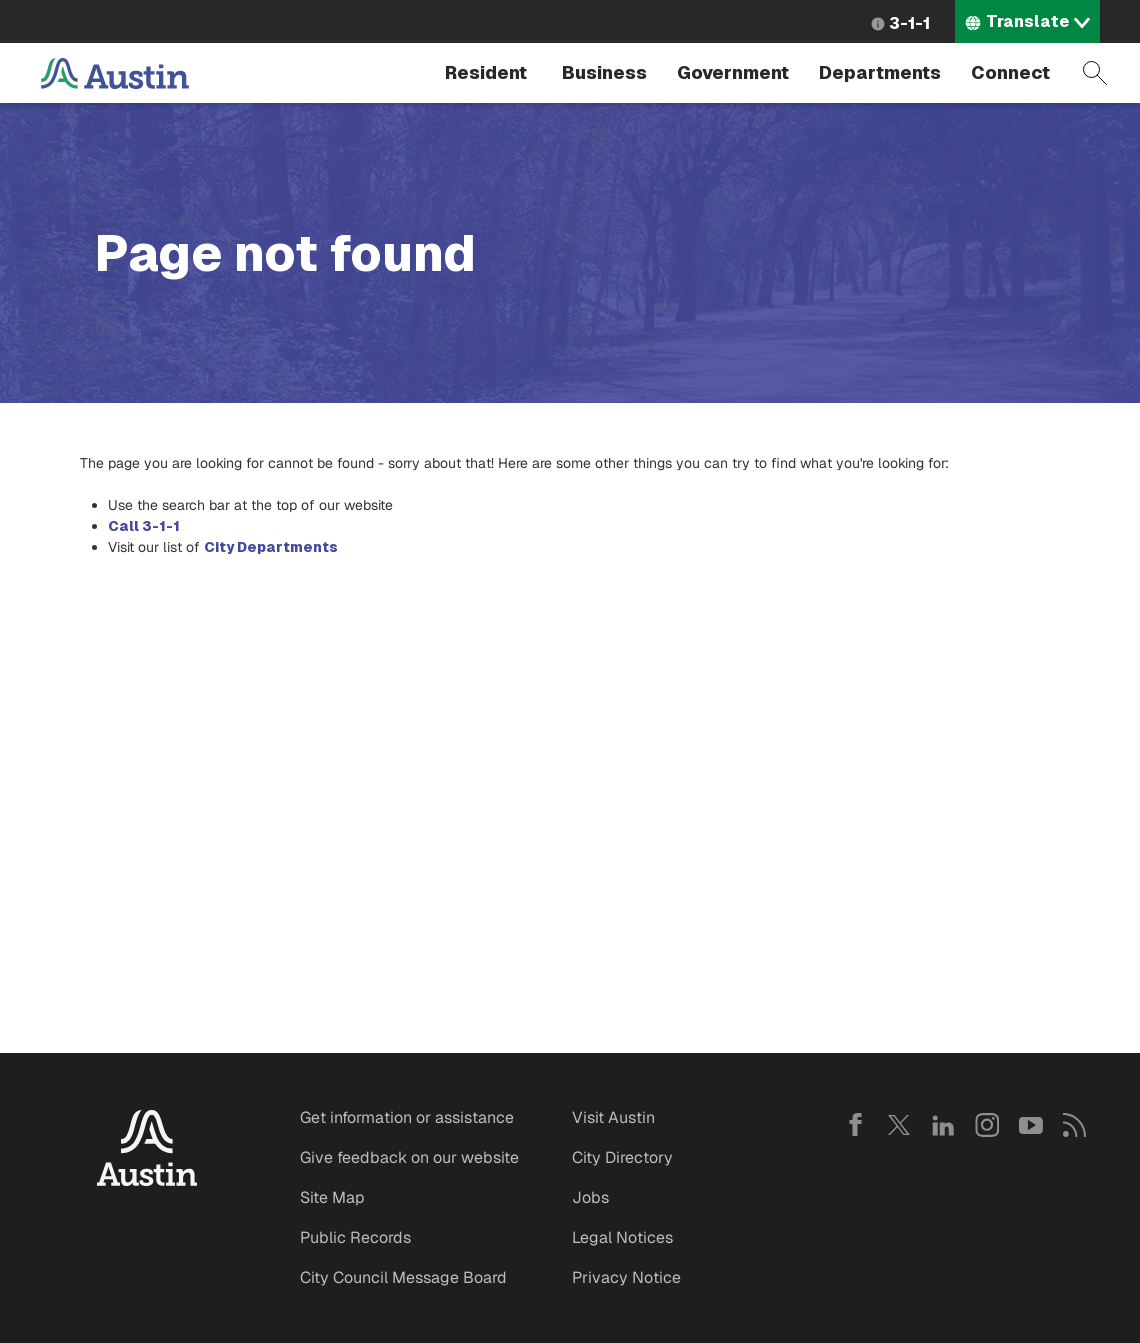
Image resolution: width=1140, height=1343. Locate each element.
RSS (1075, 1125)
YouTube (1031, 1125)
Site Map (332, 1197)
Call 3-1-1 (144, 526)
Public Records (355, 1237)
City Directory (622, 1157)
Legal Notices (622, 1237)
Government (733, 72)
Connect (1010, 72)
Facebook (855, 1125)
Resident (486, 72)
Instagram (987, 1125)
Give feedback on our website (409, 1157)
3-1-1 (909, 23)
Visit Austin (613, 1117)
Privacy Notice (626, 1277)
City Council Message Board (403, 1277)
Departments (880, 72)
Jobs (590, 1197)
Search (1095, 73)
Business (604, 72)
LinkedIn (943, 1125)
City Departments (271, 547)
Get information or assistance (407, 1117)
